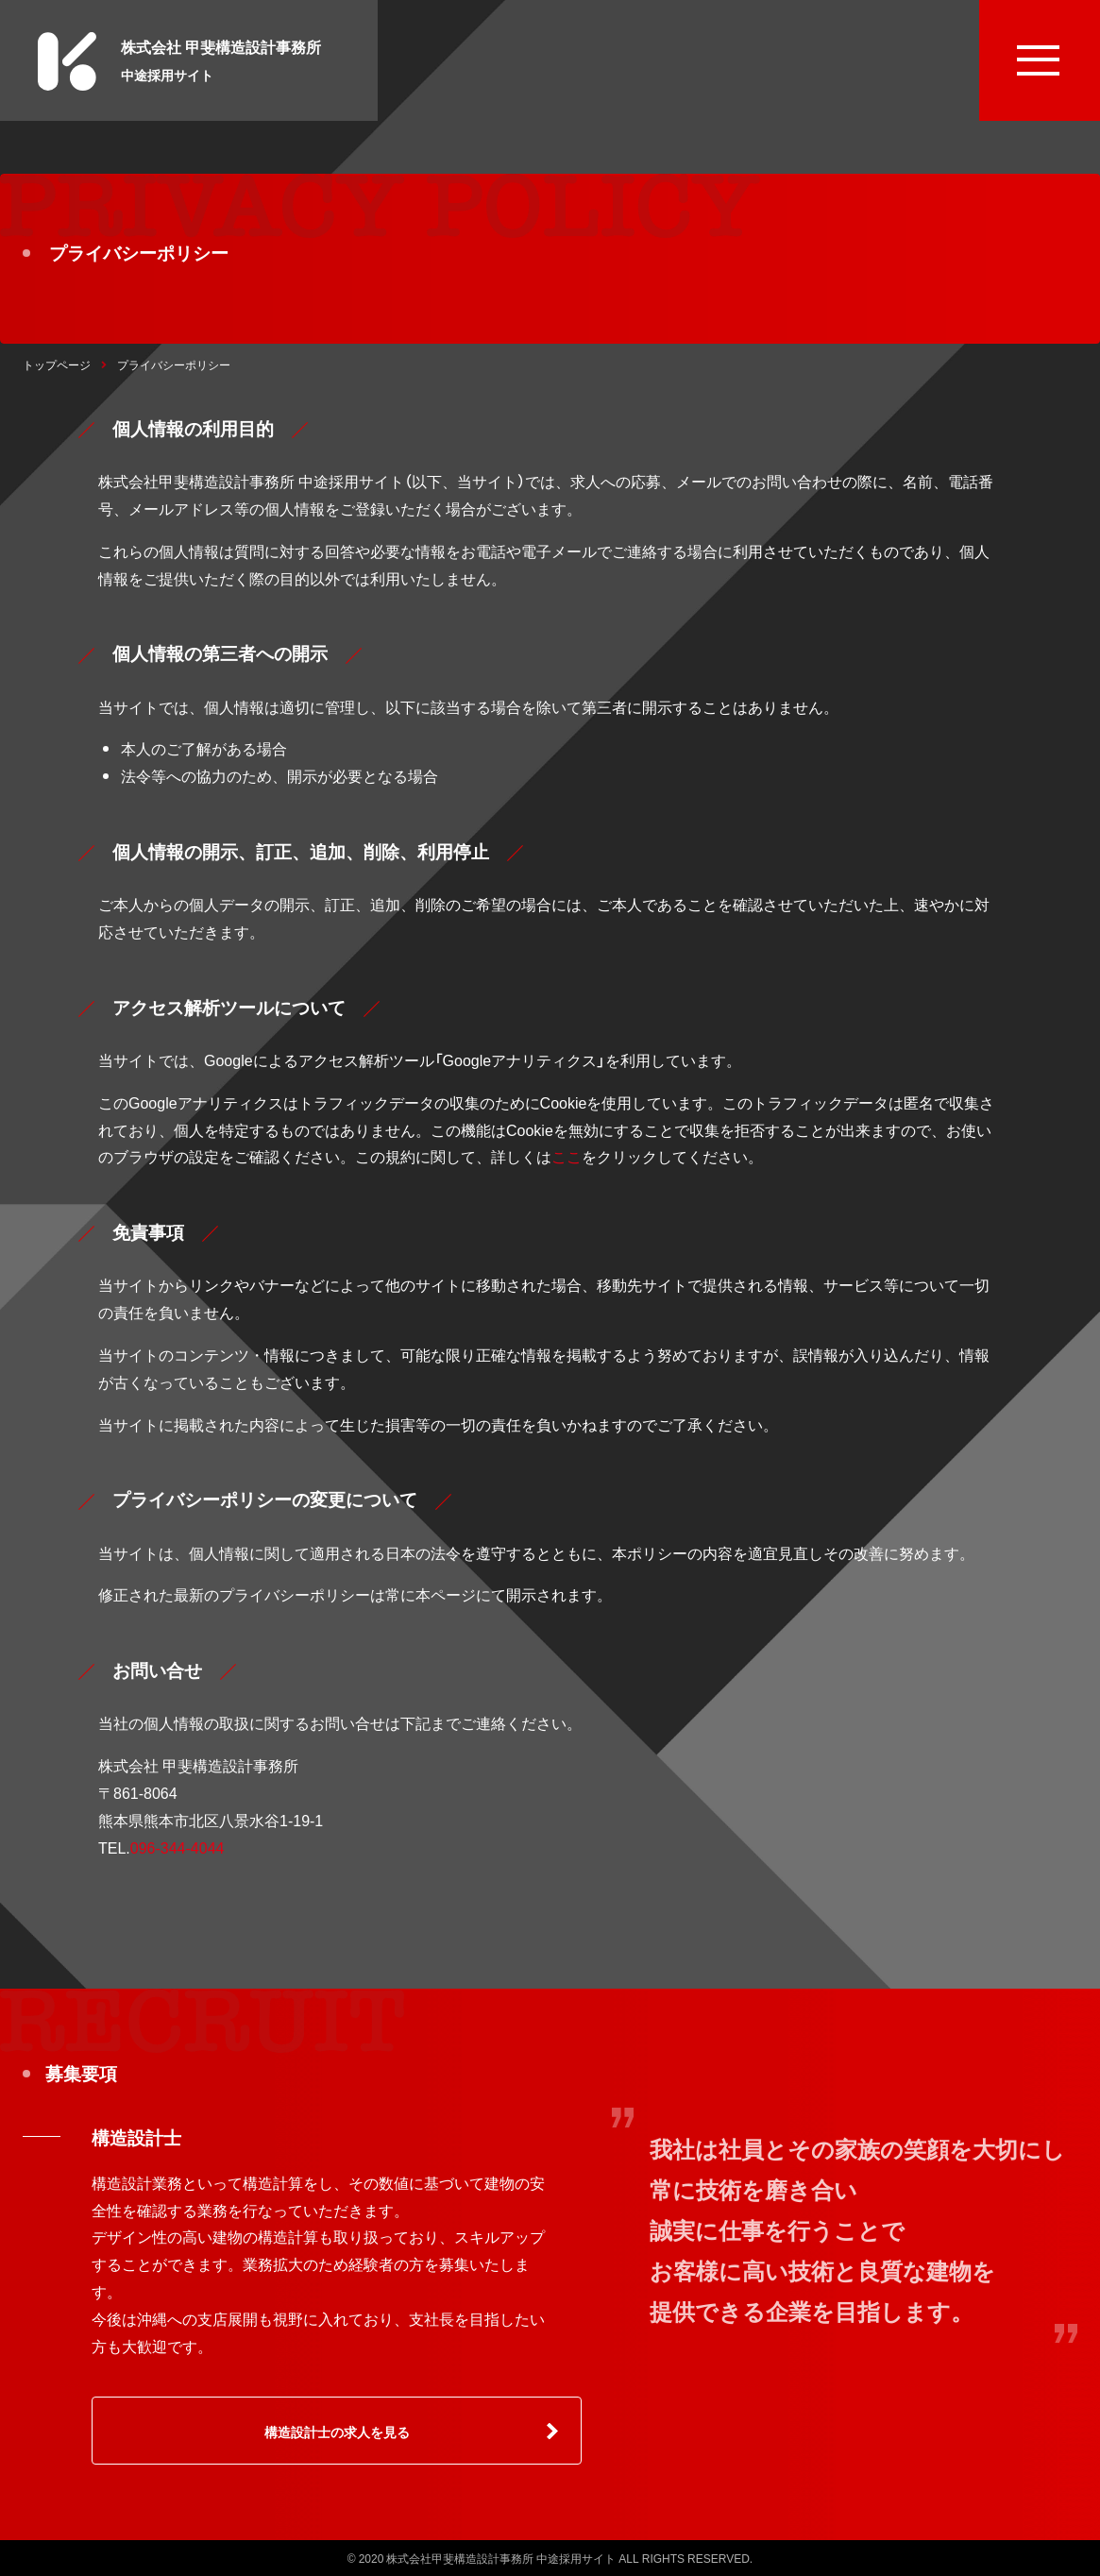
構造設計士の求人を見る (337, 2431)
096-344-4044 (177, 1847)
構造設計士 (136, 2137)
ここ (566, 1155)
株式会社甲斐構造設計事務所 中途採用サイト (501, 2558)
